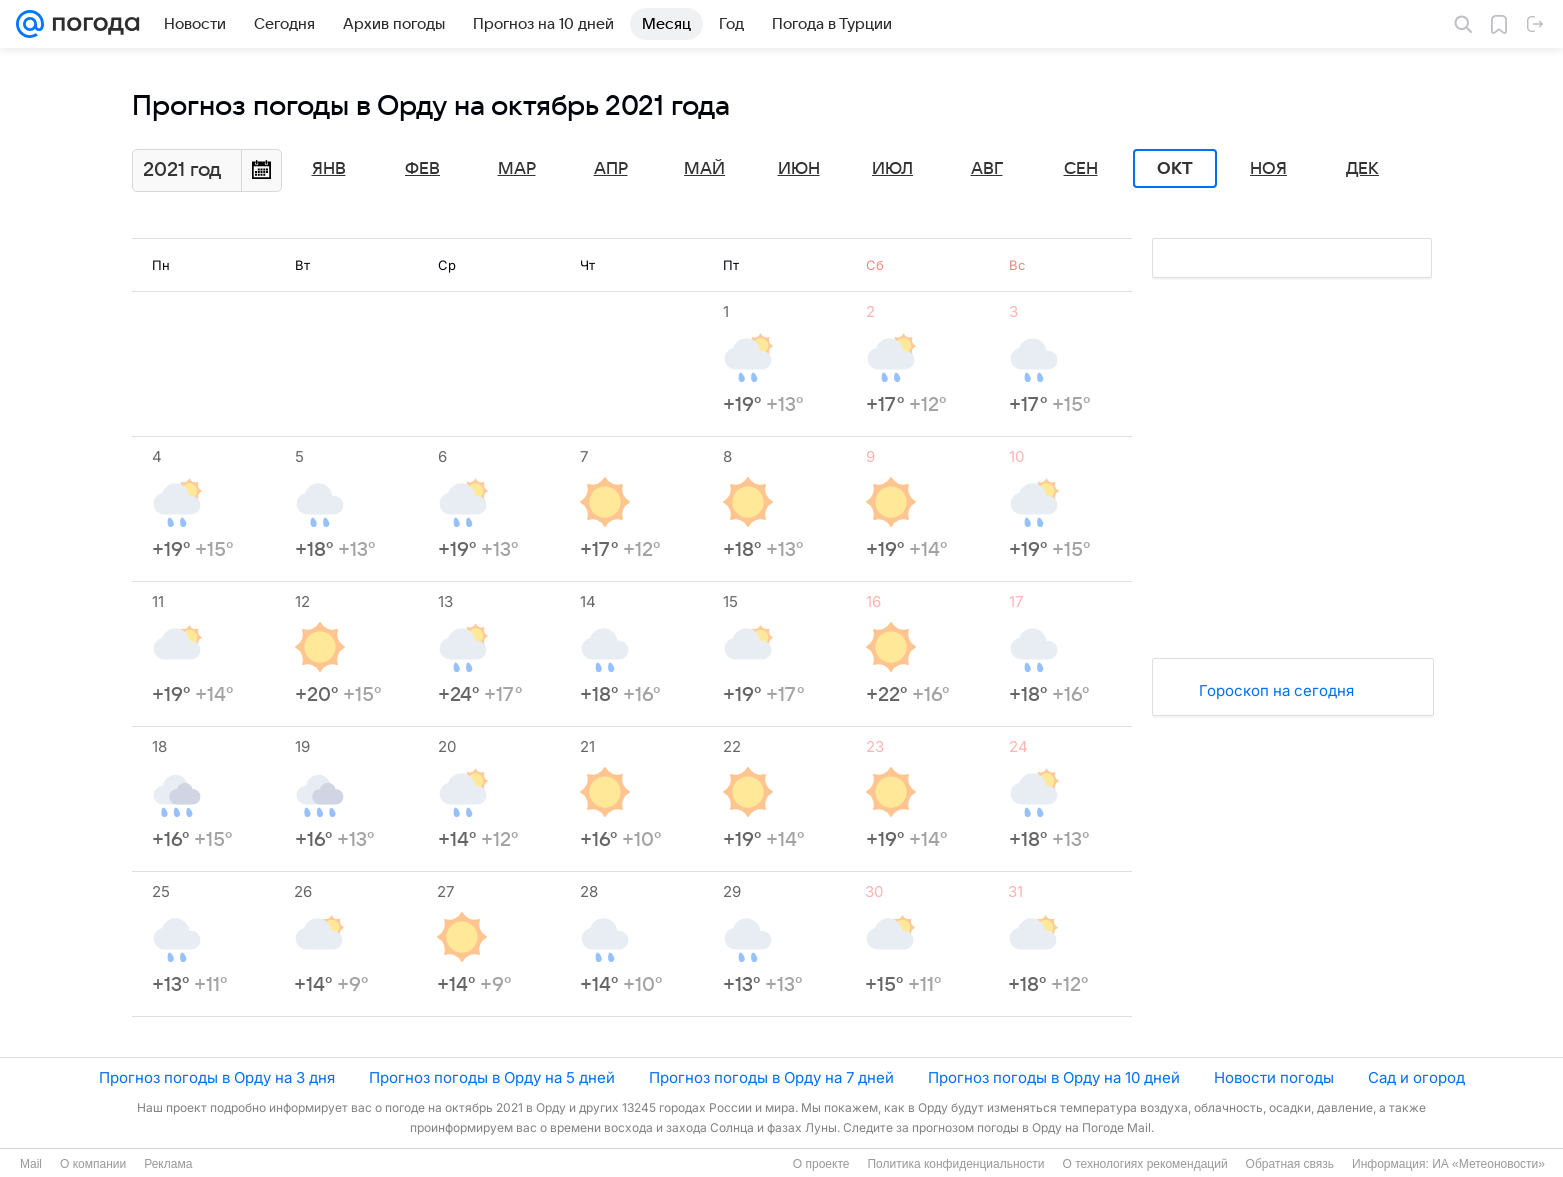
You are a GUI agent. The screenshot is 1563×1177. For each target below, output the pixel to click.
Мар (517, 169)
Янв (329, 169)
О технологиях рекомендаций (1144, 1164)
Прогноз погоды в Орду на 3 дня (217, 1077)
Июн (799, 169)
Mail (31, 1164)
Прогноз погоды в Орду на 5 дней (492, 1077)
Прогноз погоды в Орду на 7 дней (771, 1077)
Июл (892, 169)
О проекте (821, 1164)
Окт (1175, 169)
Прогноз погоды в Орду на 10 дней (1054, 1077)
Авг (987, 169)
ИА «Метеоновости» (1488, 1164)
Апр (611, 169)
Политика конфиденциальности (955, 1164)
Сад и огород (1416, 1077)
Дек (1362, 169)
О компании (93, 1164)
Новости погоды (1274, 1077)
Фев (422, 169)
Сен (1081, 169)
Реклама (168, 1164)
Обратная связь (1290, 1164)
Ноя (1268, 169)
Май (704, 169)
